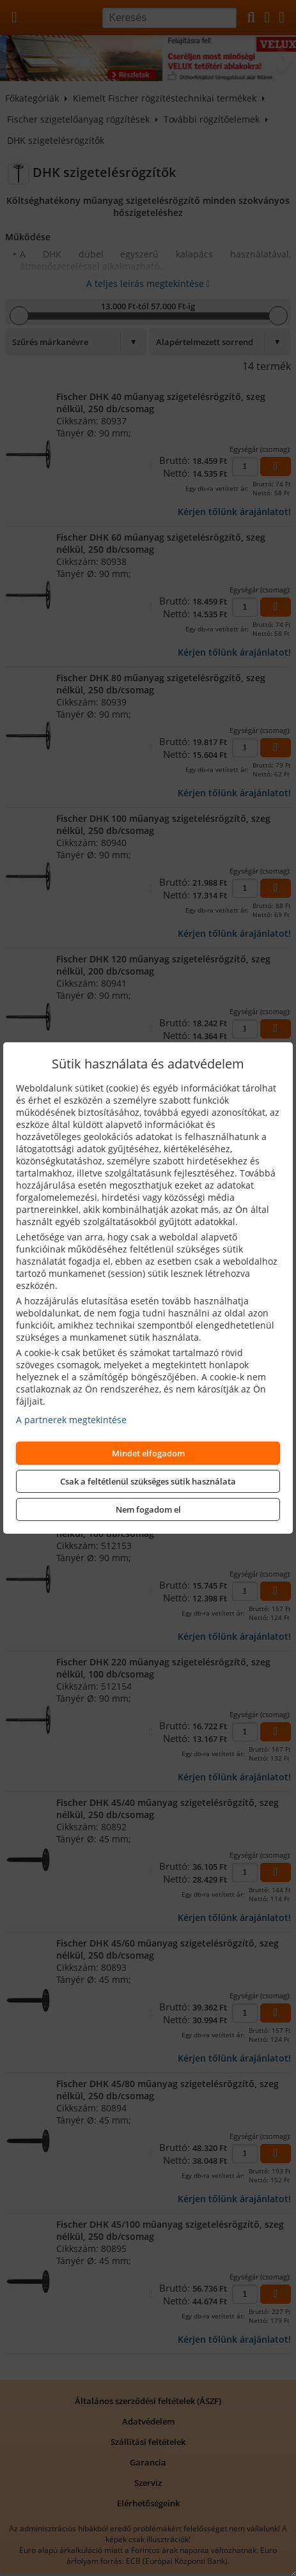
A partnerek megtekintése (71, 1420)
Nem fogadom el (148, 1509)
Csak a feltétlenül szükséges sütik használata (148, 1481)
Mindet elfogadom (148, 1453)
